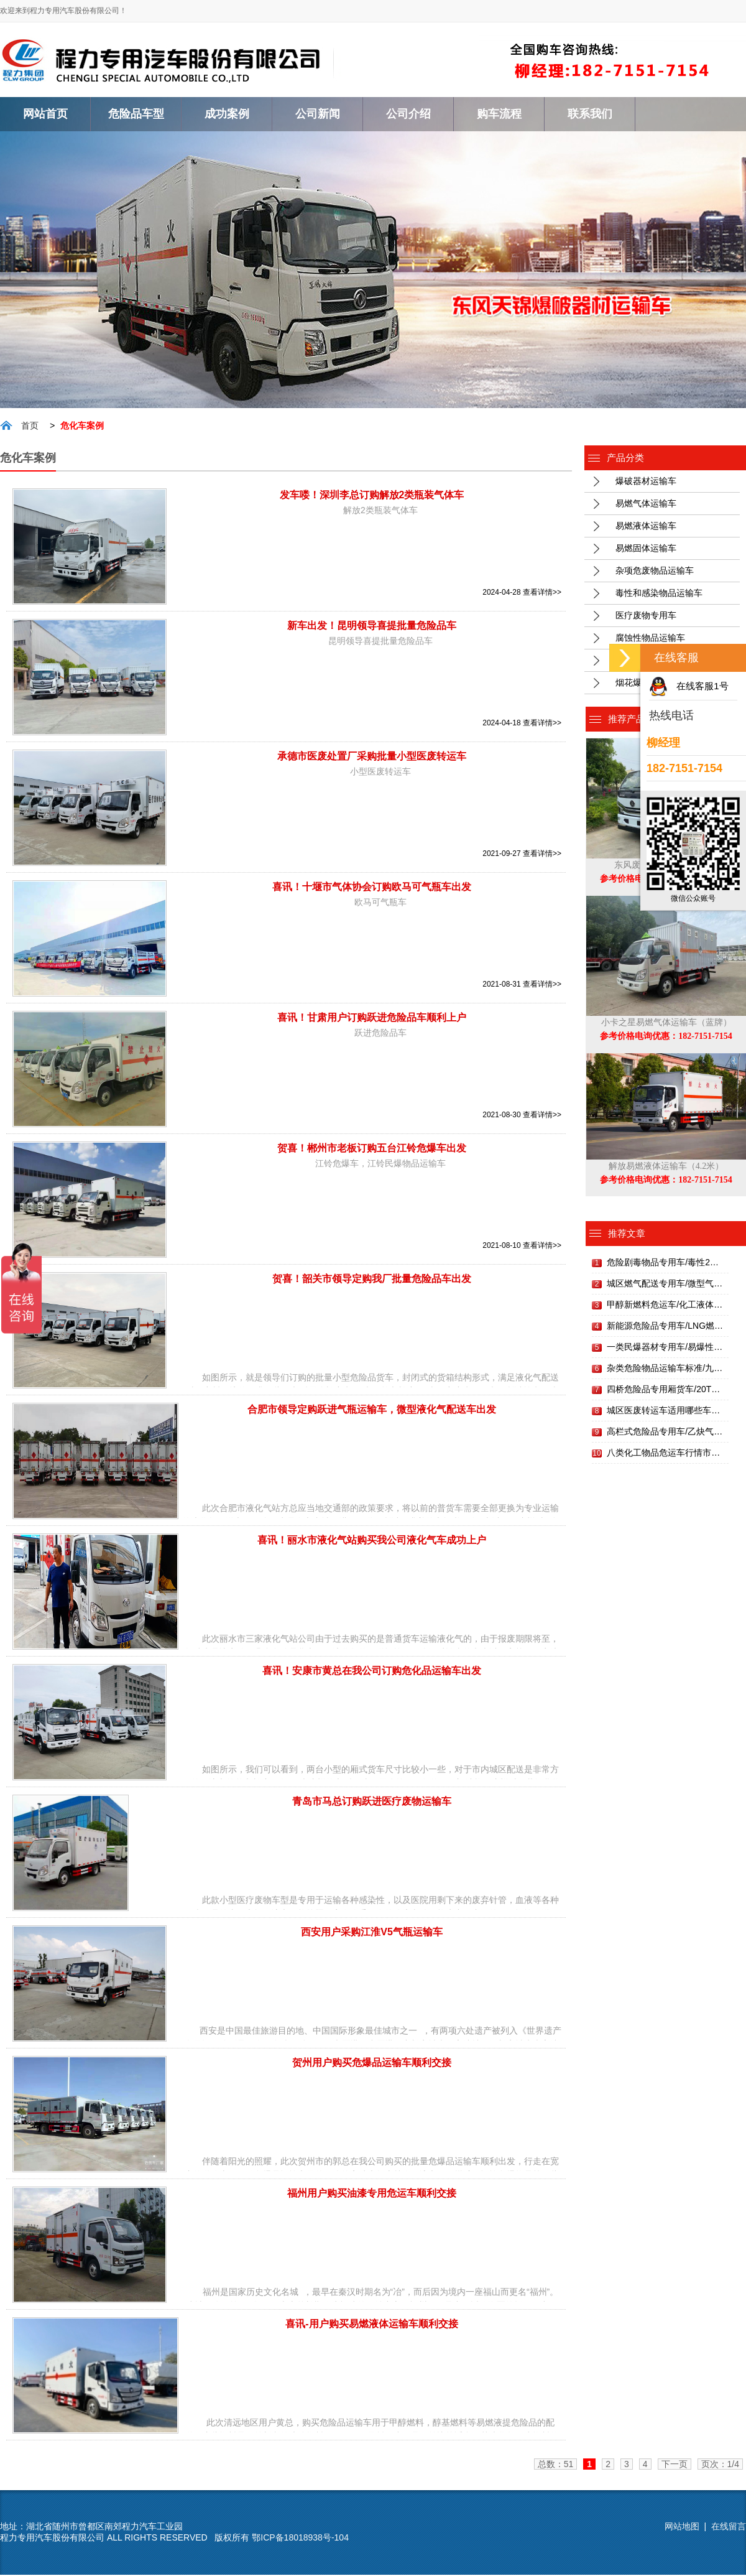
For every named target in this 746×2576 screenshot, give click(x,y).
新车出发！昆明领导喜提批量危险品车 (371, 626)
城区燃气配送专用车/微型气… (664, 1285)
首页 (30, 427)
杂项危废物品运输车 (654, 572)
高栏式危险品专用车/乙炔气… (664, 1433)
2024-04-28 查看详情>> (521, 593)
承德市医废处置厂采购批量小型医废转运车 (371, 757)
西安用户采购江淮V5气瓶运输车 (372, 1933)
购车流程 (499, 114)
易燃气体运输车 (645, 504)
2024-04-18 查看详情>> (521, 724)
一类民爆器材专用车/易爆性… (664, 1348)
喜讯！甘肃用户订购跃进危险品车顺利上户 (371, 1018)
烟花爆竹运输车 (645, 684)
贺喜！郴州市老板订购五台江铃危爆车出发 (371, 1149)
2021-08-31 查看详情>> (521, 985)
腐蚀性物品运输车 (650, 639)
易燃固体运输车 (645, 549)
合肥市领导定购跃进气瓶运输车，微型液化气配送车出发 (371, 1410)
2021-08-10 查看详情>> (521, 1246)
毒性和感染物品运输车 (658, 594)
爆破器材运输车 (645, 482)
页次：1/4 (720, 2465)
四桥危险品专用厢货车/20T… (663, 1390)
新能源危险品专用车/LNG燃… (665, 1327)
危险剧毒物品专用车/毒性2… (663, 1263)
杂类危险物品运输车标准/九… (664, 1369)
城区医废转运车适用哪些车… (663, 1411)
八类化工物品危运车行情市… (663, 1454)
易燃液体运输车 (645, 527)
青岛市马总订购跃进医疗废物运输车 (371, 1802)
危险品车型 (136, 114)
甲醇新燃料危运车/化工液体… (664, 1306)
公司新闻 (317, 114)
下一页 (674, 2465)
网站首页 (45, 114)
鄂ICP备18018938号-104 (300, 2539)
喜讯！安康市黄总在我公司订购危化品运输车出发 (371, 1672)
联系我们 (590, 114)
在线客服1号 (702, 686)
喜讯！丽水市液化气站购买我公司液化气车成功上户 (371, 1541)
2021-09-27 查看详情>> (521, 854)
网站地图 (682, 2527)
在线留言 (728, 2527)
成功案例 (227, 114)
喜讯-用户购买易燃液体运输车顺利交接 (371, 2325)
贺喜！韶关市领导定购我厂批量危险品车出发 (371, 1280)
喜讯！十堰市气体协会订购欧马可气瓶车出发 (371, 888)
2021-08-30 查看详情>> (521, 1116)
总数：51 (556, 2465)
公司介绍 (408, 114)
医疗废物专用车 (645, 616)
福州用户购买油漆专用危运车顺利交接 (371, 2194)
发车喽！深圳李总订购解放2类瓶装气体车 (372, 496)
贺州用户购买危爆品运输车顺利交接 (371, 2063)
